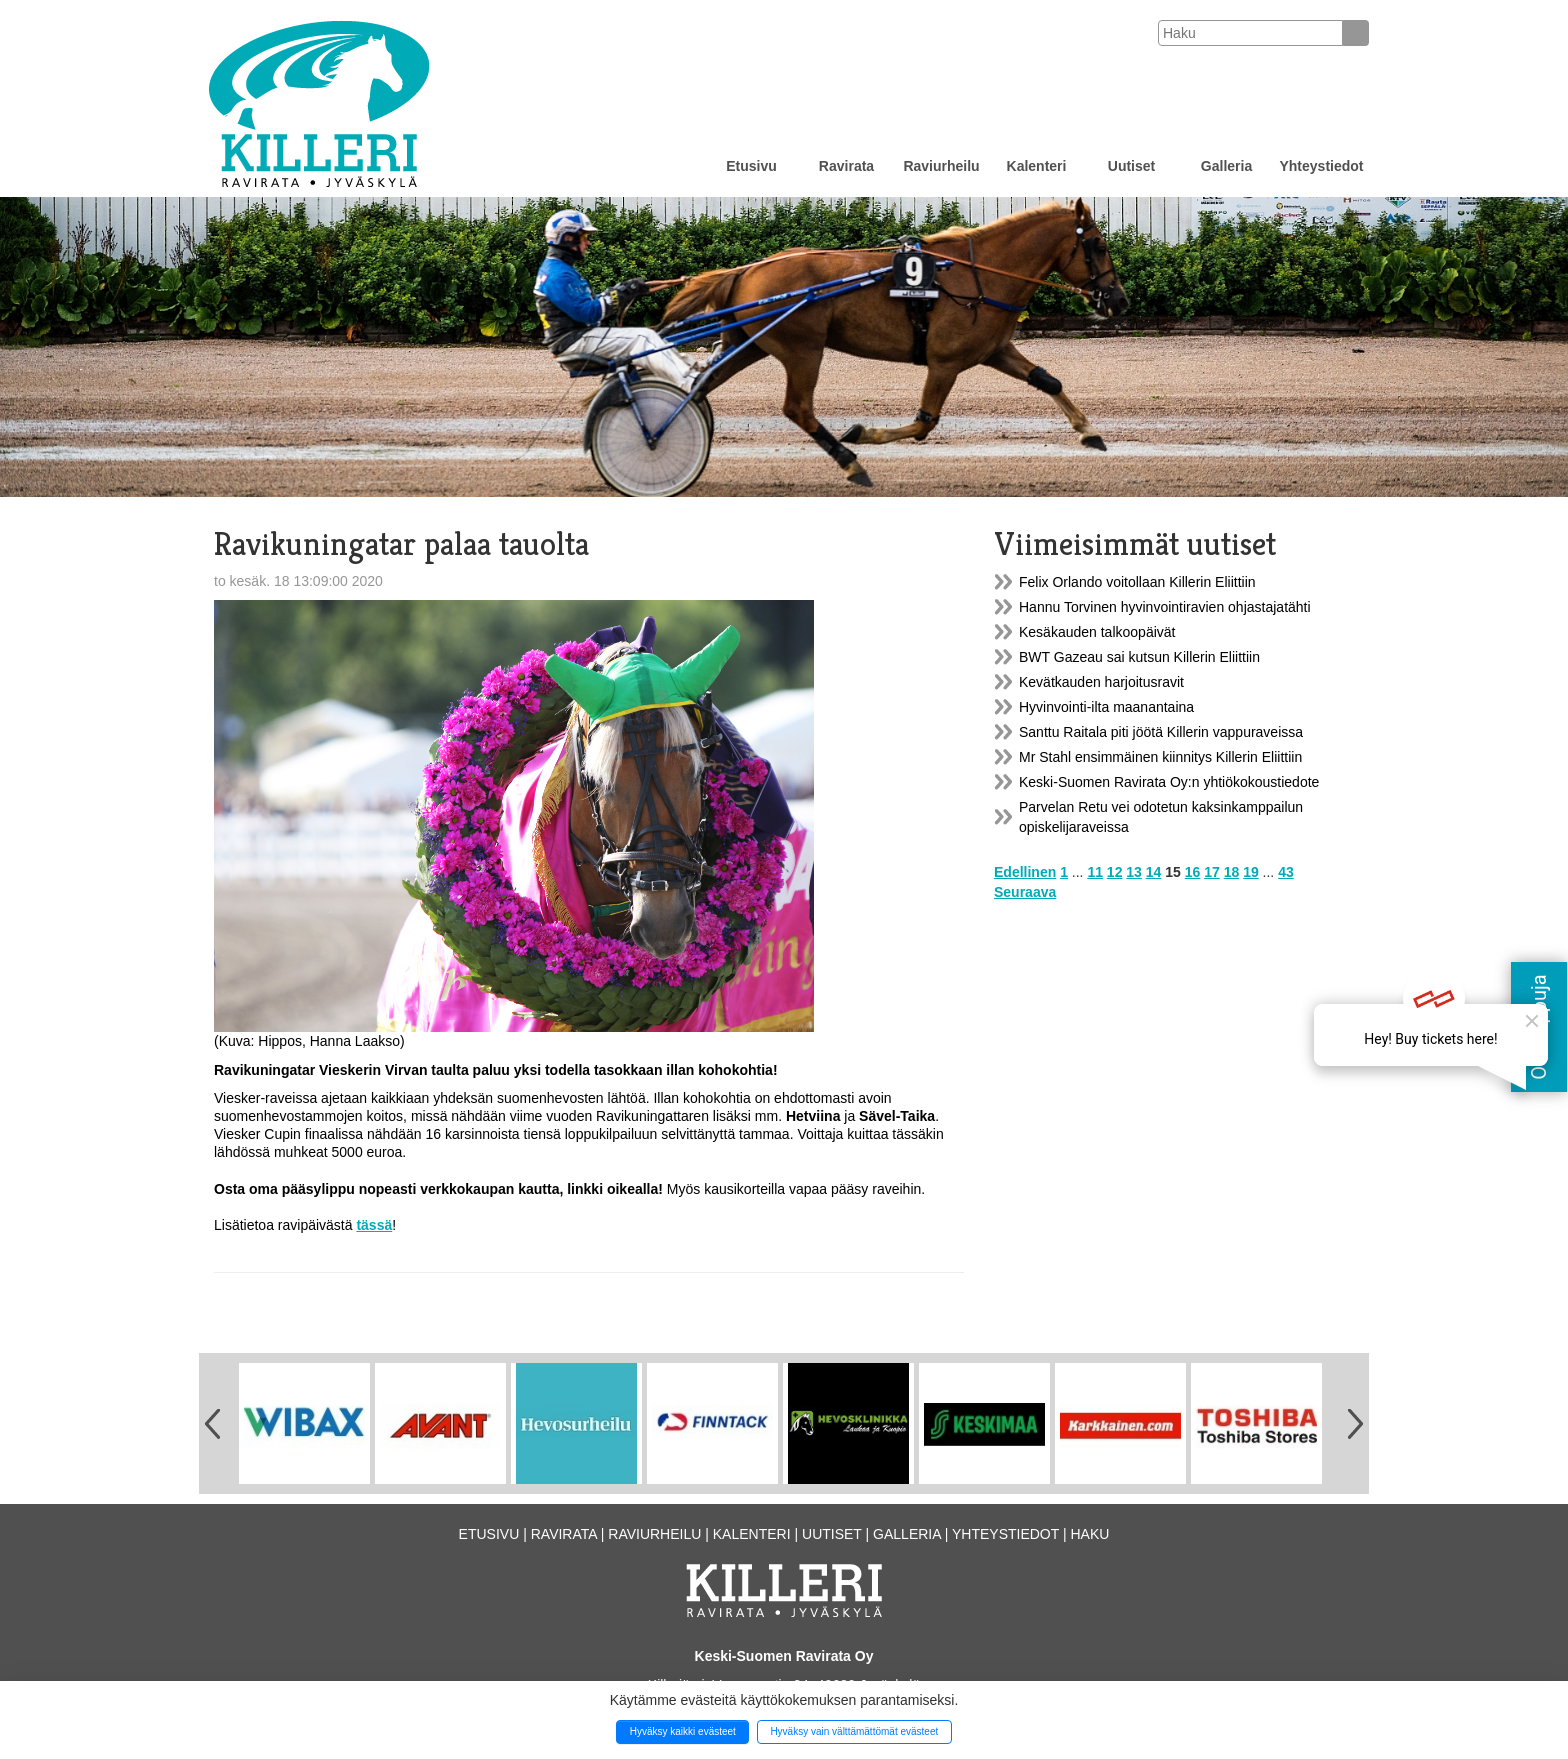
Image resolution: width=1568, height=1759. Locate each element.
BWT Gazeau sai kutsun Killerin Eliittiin (1139, 657)
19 (1251, 872)
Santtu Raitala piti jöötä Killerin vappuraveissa (1161, 732)
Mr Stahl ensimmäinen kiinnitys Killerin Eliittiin (1160, 757)
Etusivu (751, 166)
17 (1212, 872)
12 (1115, 872)
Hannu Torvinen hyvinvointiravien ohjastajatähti (1165, 607)
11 (1095, 872)
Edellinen (1025, 872)
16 (1193, 872)
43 (1286, 872)
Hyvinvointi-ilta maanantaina (1106, 707)
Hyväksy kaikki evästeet (683, 1731)
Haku (1089, 1534)
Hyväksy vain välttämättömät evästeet (854, 1731)
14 (1154, 872)
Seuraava (1025, 892)
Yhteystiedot (1321, 166)
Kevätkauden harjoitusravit (1101, 682)
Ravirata (846, 166)
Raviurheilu (941, 166)
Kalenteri (1037, 166)
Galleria (1226, 166)
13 (1134, 872)
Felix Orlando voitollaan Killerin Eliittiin (1137, 582)
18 (1232, 872)
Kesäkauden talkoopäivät (1097, 632)
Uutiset (1131, 166)
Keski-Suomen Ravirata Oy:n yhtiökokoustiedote (1169, 782)
